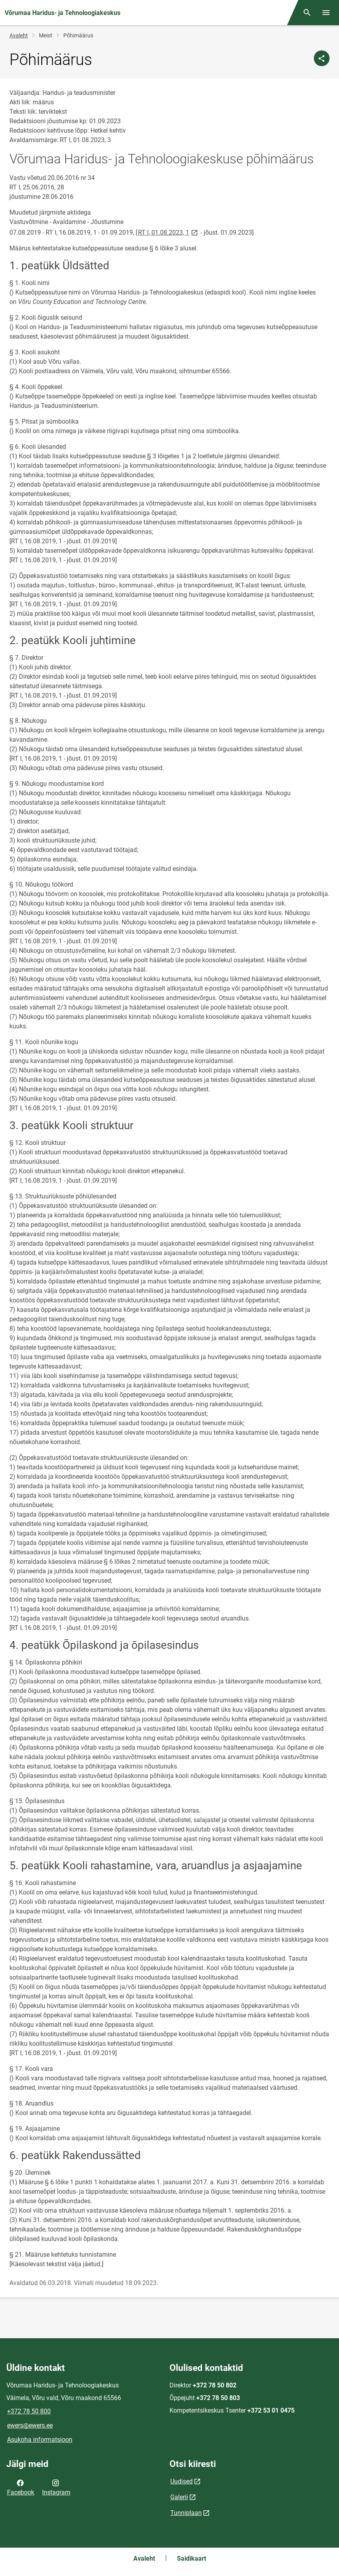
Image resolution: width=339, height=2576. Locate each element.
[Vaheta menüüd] (326, 12)
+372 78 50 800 (29, 2411)
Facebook (20, 2487)
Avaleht (18, 35)
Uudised (181, 2481)
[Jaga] (322, 58)
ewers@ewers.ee (30, 2425)
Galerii (179, 2497)
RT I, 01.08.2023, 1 (168, 232)
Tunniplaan (186, 2513)
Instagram (56, 2487)
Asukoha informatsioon (39, 2439)
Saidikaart (191, 2558)
